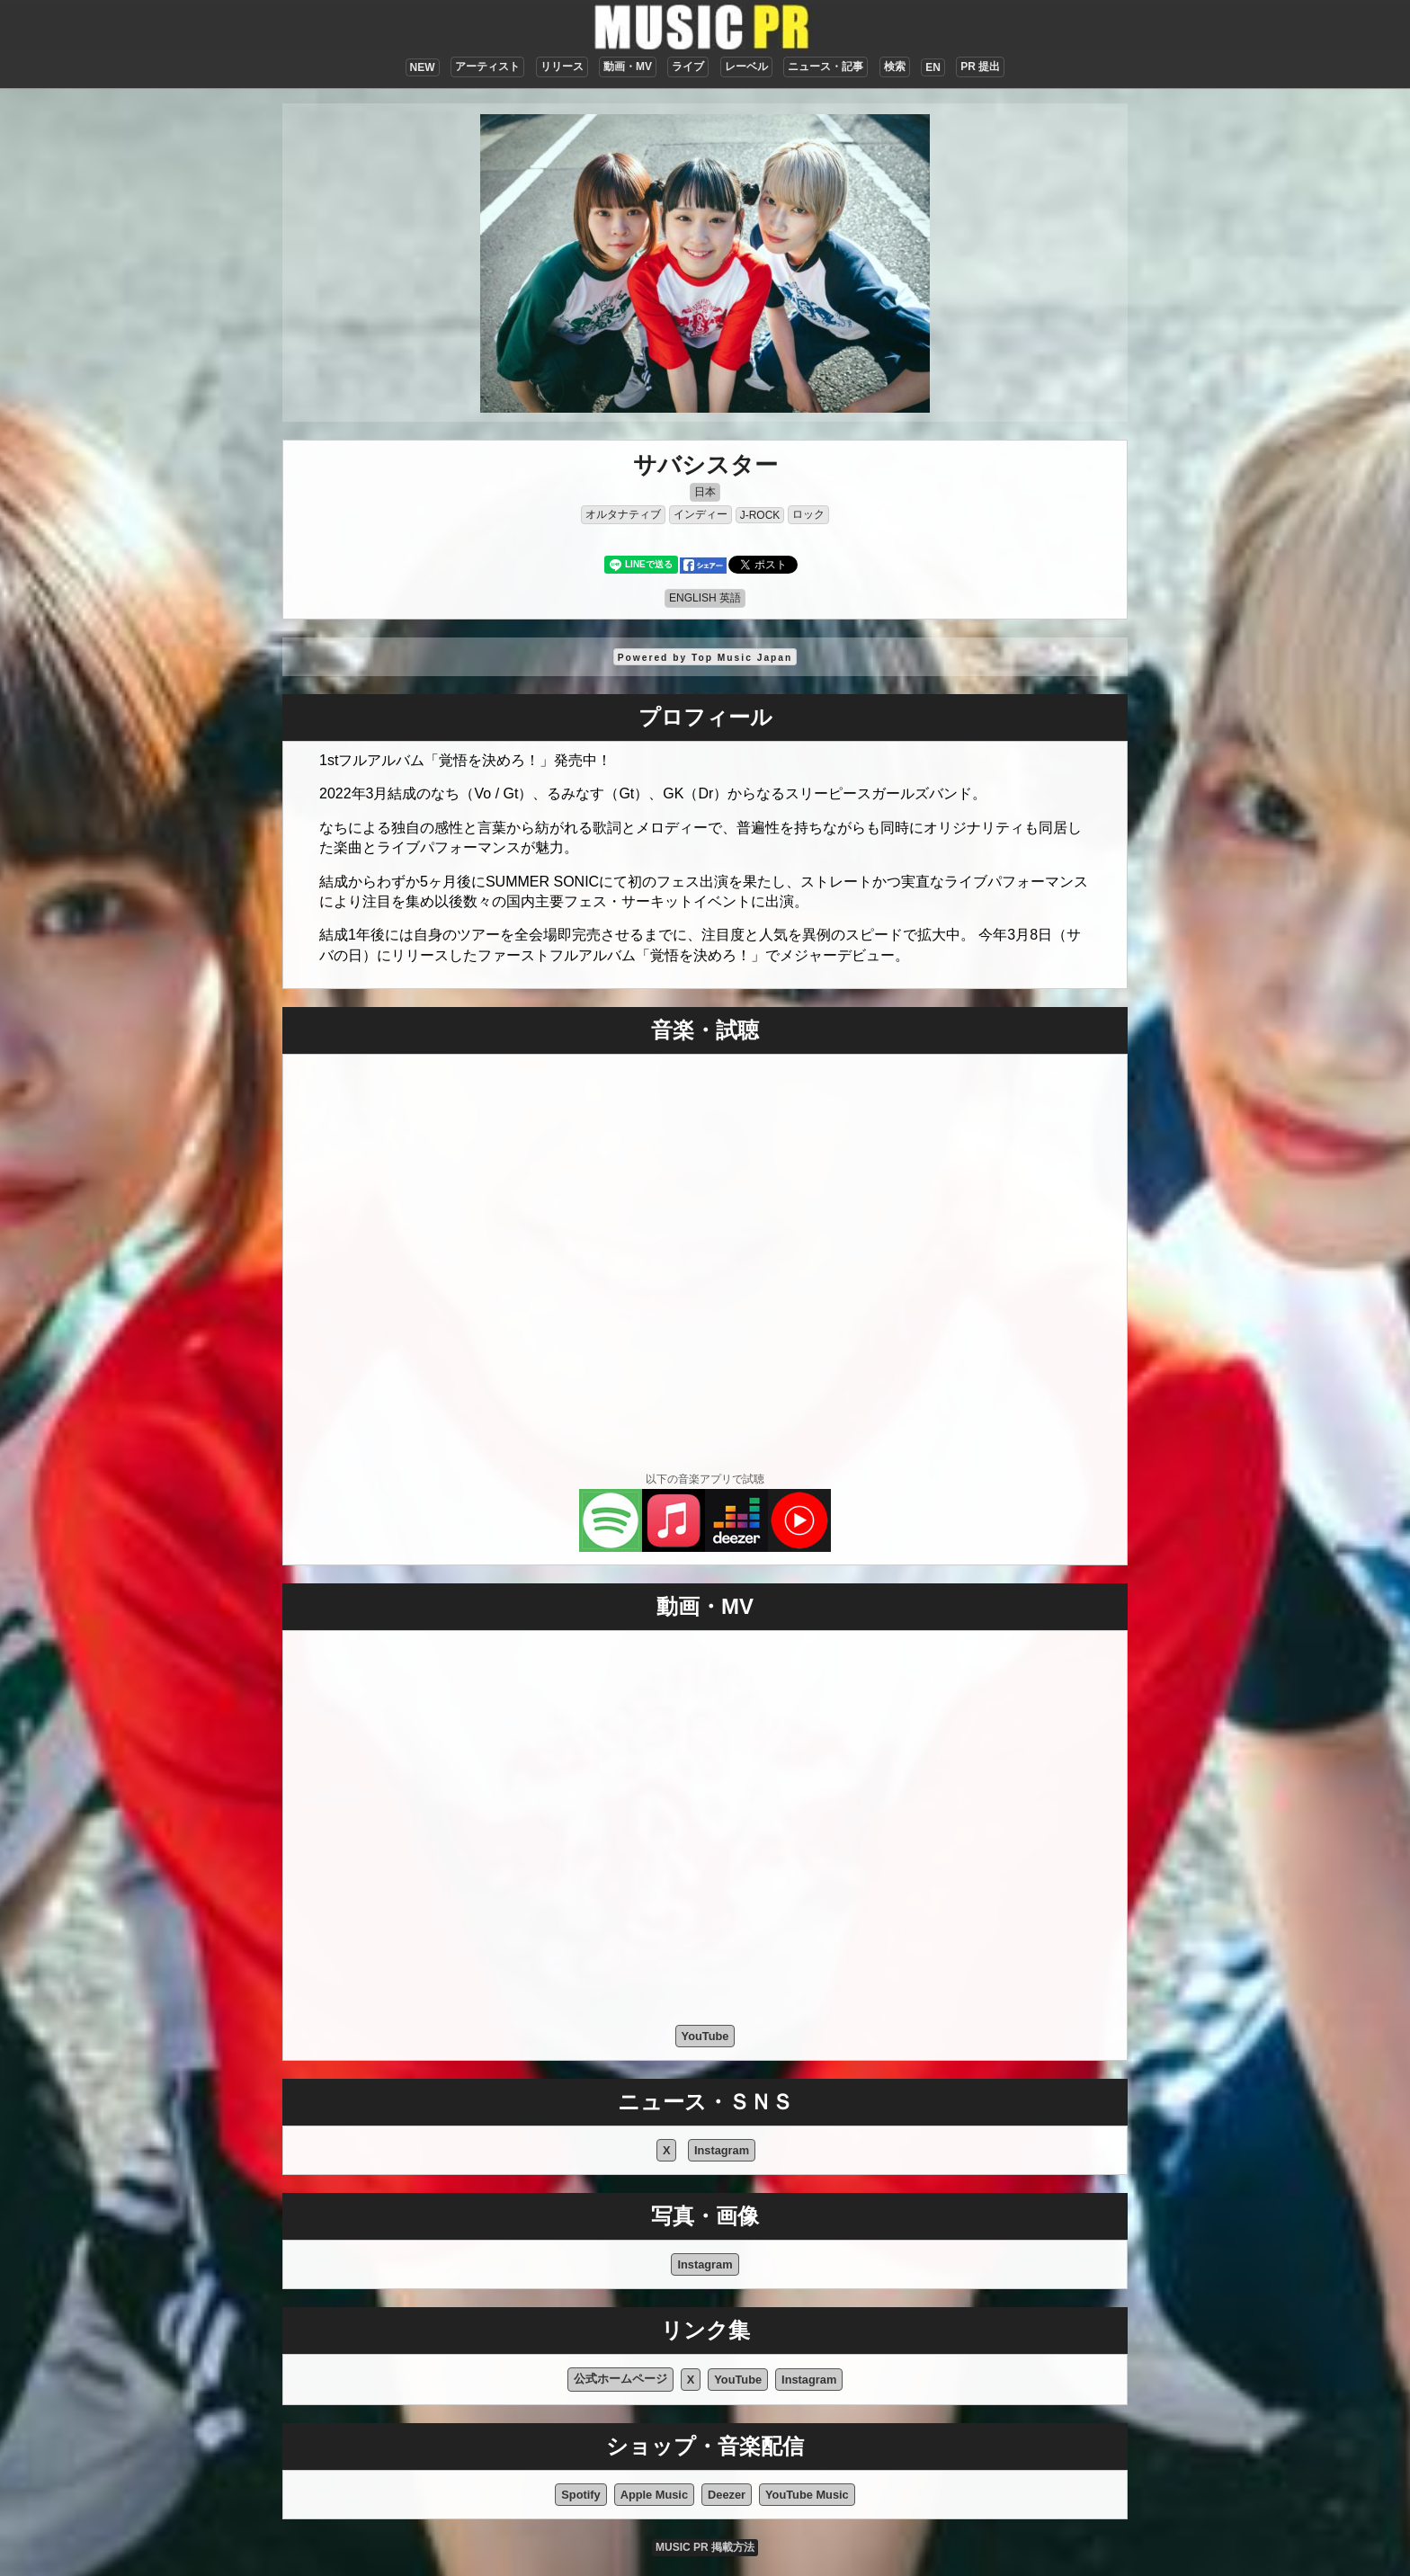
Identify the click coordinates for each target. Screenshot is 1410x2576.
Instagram (721, 2150)
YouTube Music (807, 2494)
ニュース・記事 (825, 66)
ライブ (688, 66)
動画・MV (627, 66)
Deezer (726, 2494)
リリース (562, 66)
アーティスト (487, 66)
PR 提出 (980, 66)
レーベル (746, 66)
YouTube (705, 2036)
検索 (895, 66)
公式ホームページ (620, 2378)
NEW (422, 67)
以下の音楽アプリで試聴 (705, 1479)
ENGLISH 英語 (705, 598)
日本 (705, 492)
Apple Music (654, 2494)
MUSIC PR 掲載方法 (705, 2547)
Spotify (580, 2494)
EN (933, 67)
